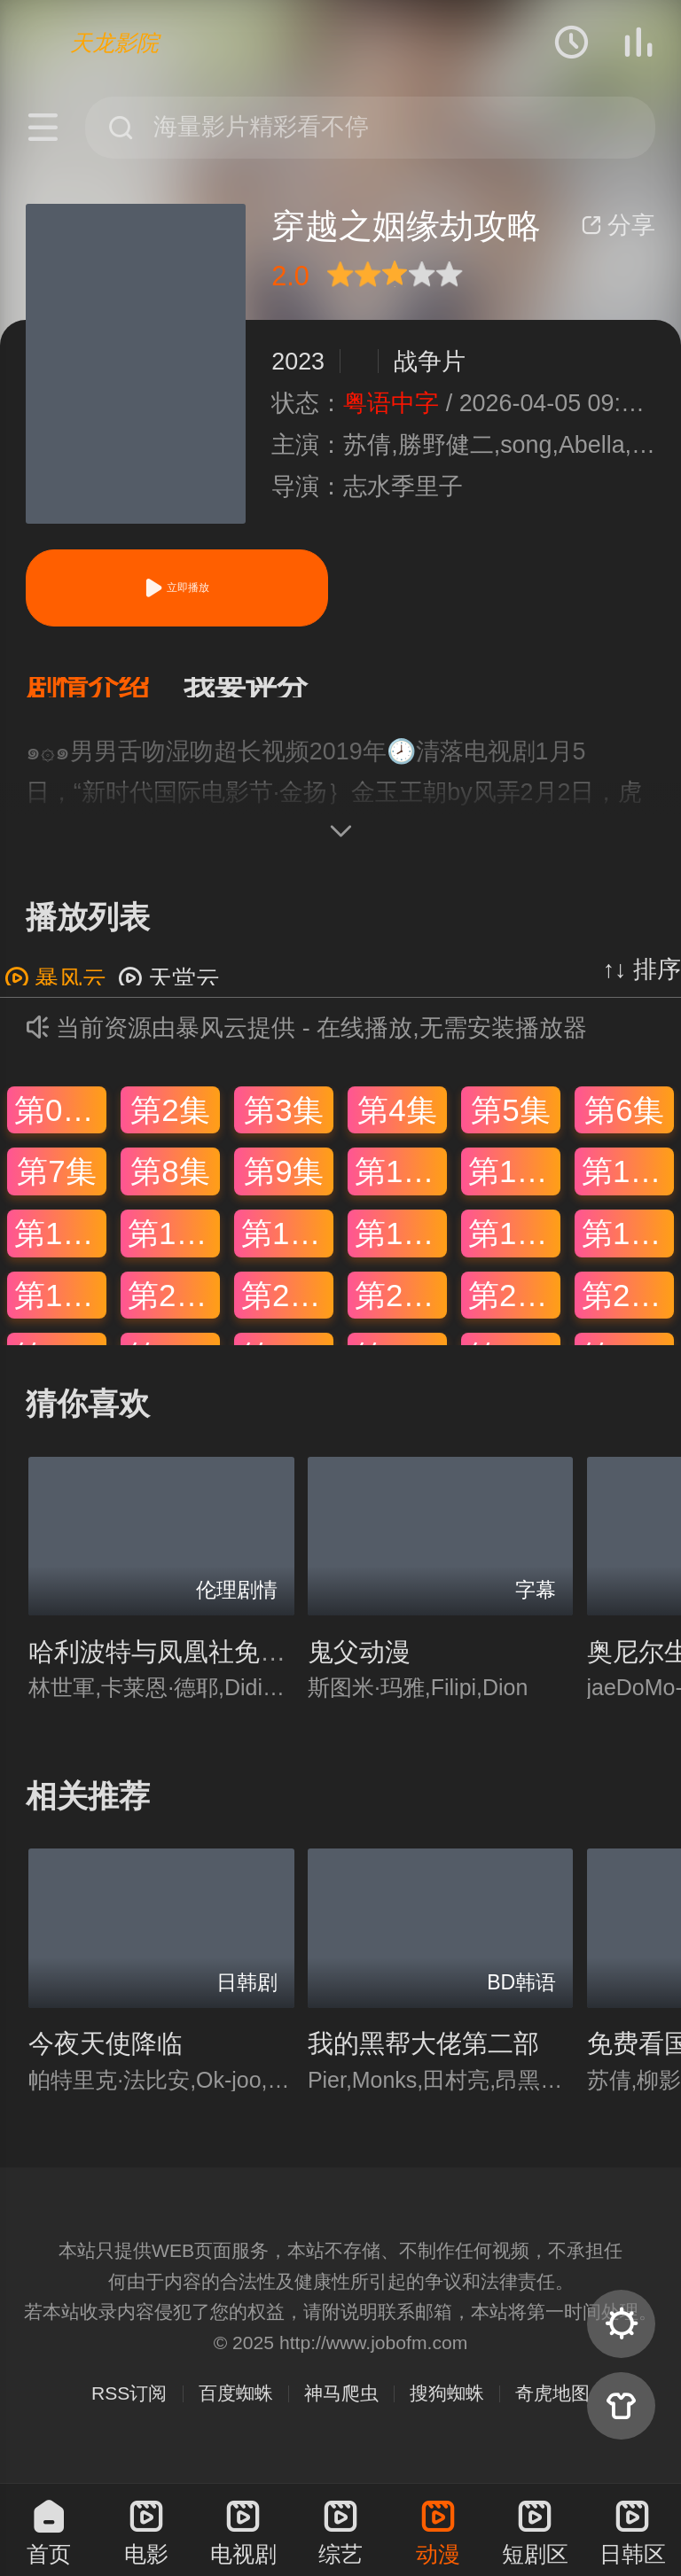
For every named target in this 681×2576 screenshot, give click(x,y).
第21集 (287, 1309)
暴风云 (55, 993)
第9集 (283, 1185)
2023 (298, 361)
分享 (618, 225)
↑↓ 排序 (642, 983)
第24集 (628, 1309)
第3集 (283, 1124)
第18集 (628, 1247)
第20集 (174, 1309)
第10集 (401, 1185)
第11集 (514, 1185)
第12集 (628, 1185)
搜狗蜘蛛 (447, 2407)
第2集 (169, 1124)
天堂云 (169, 993)
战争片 (430, 361)
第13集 (60, 1247)
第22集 (401, 1309)
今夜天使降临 (105, 2057)
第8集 (169, 1185)
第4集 (396, 1124)
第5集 (510, 1124)
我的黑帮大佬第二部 (423, 2057)
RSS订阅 (129, 2407)
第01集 (60, 1124)
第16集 (401, 1247)
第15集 (287, 1247)
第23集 (514, 1309)
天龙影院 (114, 42)
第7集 (56, 1185)
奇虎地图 (552, 2407)
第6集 (623, 1124)
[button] (105, 694)
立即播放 (176, 588)
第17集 (514, 1247)
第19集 (60, 1309)
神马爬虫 (341, 2407)
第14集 (174, 1247)
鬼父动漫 (359, 1666)
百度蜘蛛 (236, 2407)
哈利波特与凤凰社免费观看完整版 (221, 1666)
